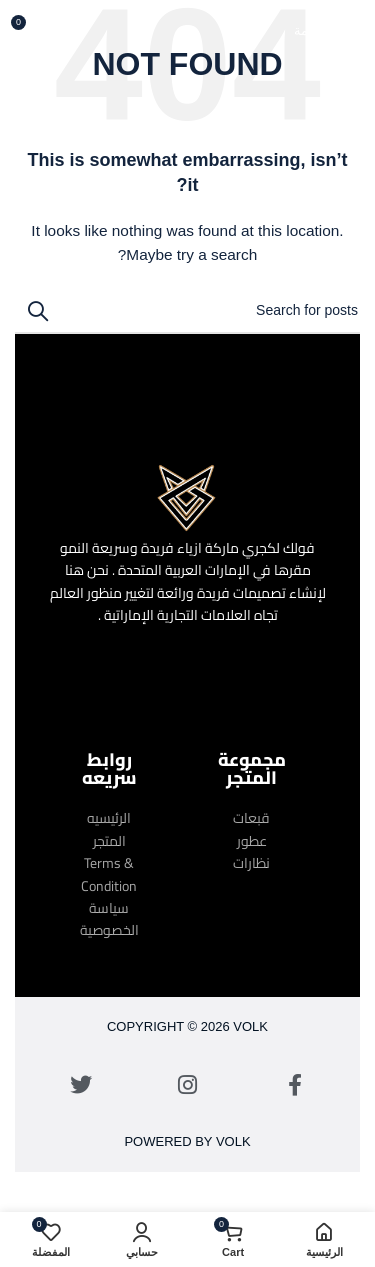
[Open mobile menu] (327, 30)
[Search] (187, 311)
